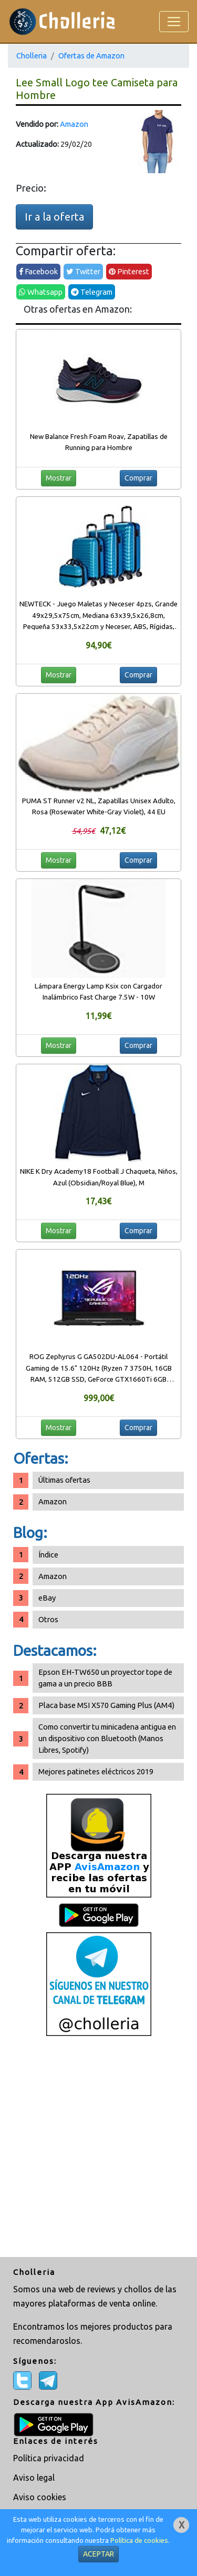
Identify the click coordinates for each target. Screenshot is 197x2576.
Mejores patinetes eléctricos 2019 (95, 1771)
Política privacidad (48, 2458)
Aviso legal (34, 2477)
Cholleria (31, 55)
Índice (48, 1554)
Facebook (38, 271)
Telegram (91, 291)
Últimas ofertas (64, 1479)
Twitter (83, 271)
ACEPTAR (98, 2554)
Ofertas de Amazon (91, 55)
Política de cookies (139, 2540)
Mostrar (58, 478)
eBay (47, 1597)
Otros (48, 1619)
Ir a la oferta (54, 217)
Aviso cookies (39, 2497)
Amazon (74, 123)
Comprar (138, 478)
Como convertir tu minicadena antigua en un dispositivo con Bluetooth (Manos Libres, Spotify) (107, 1738)
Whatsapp (41, 291)
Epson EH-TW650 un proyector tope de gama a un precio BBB (105, 1678)
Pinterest (129, 271)
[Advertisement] (98, 2147)
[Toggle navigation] (174, 21)
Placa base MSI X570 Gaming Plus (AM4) (106, 1705)
